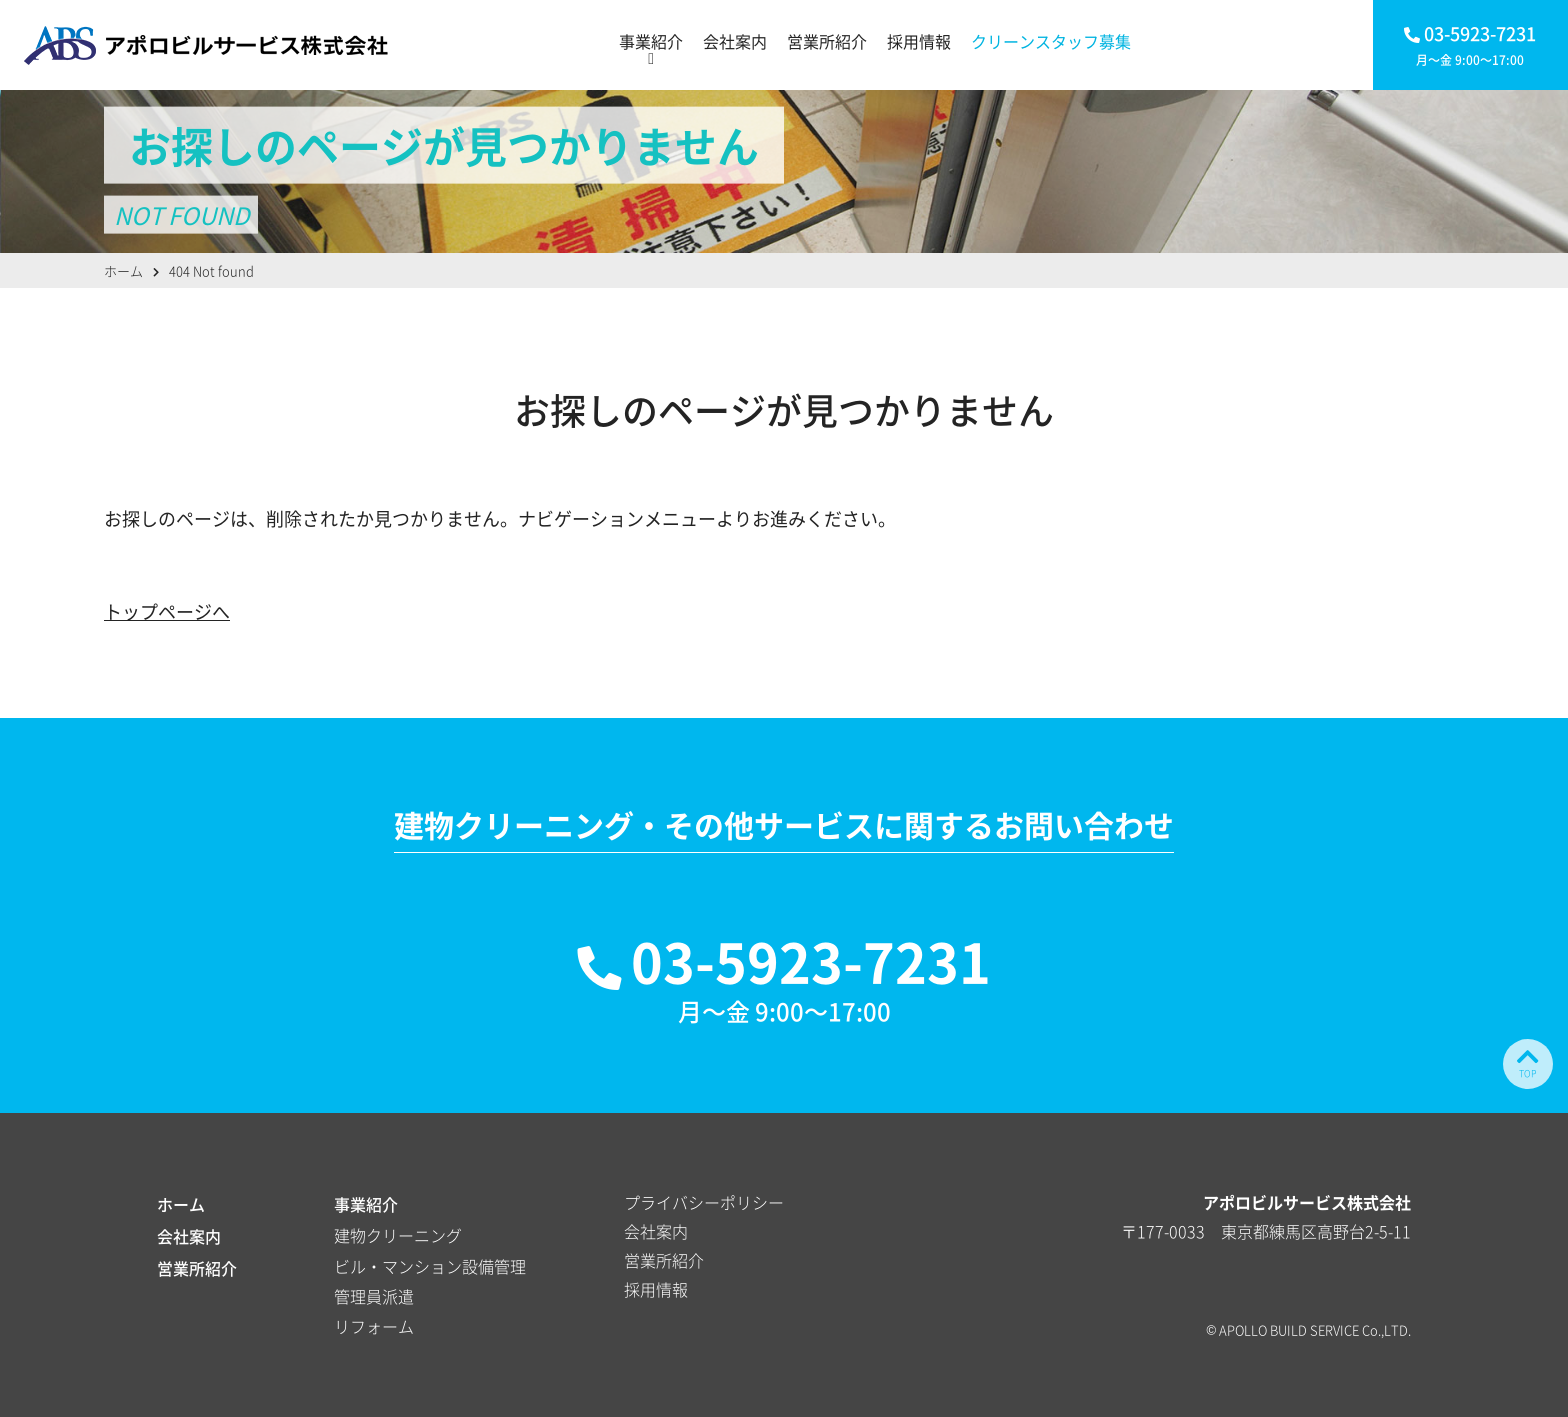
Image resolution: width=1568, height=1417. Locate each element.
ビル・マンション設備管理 (430, 1266)
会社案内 (735, 41)
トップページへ (167, 611)
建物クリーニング (398, 1235)
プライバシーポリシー (704, 1202)
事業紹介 (651, 41)
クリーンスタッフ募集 (1051, 41)
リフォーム (374, 1326)
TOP (1528, 1062)
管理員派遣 (374, 1296)
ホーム (181, 1204)
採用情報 (919, 41)
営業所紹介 (827, 41)
